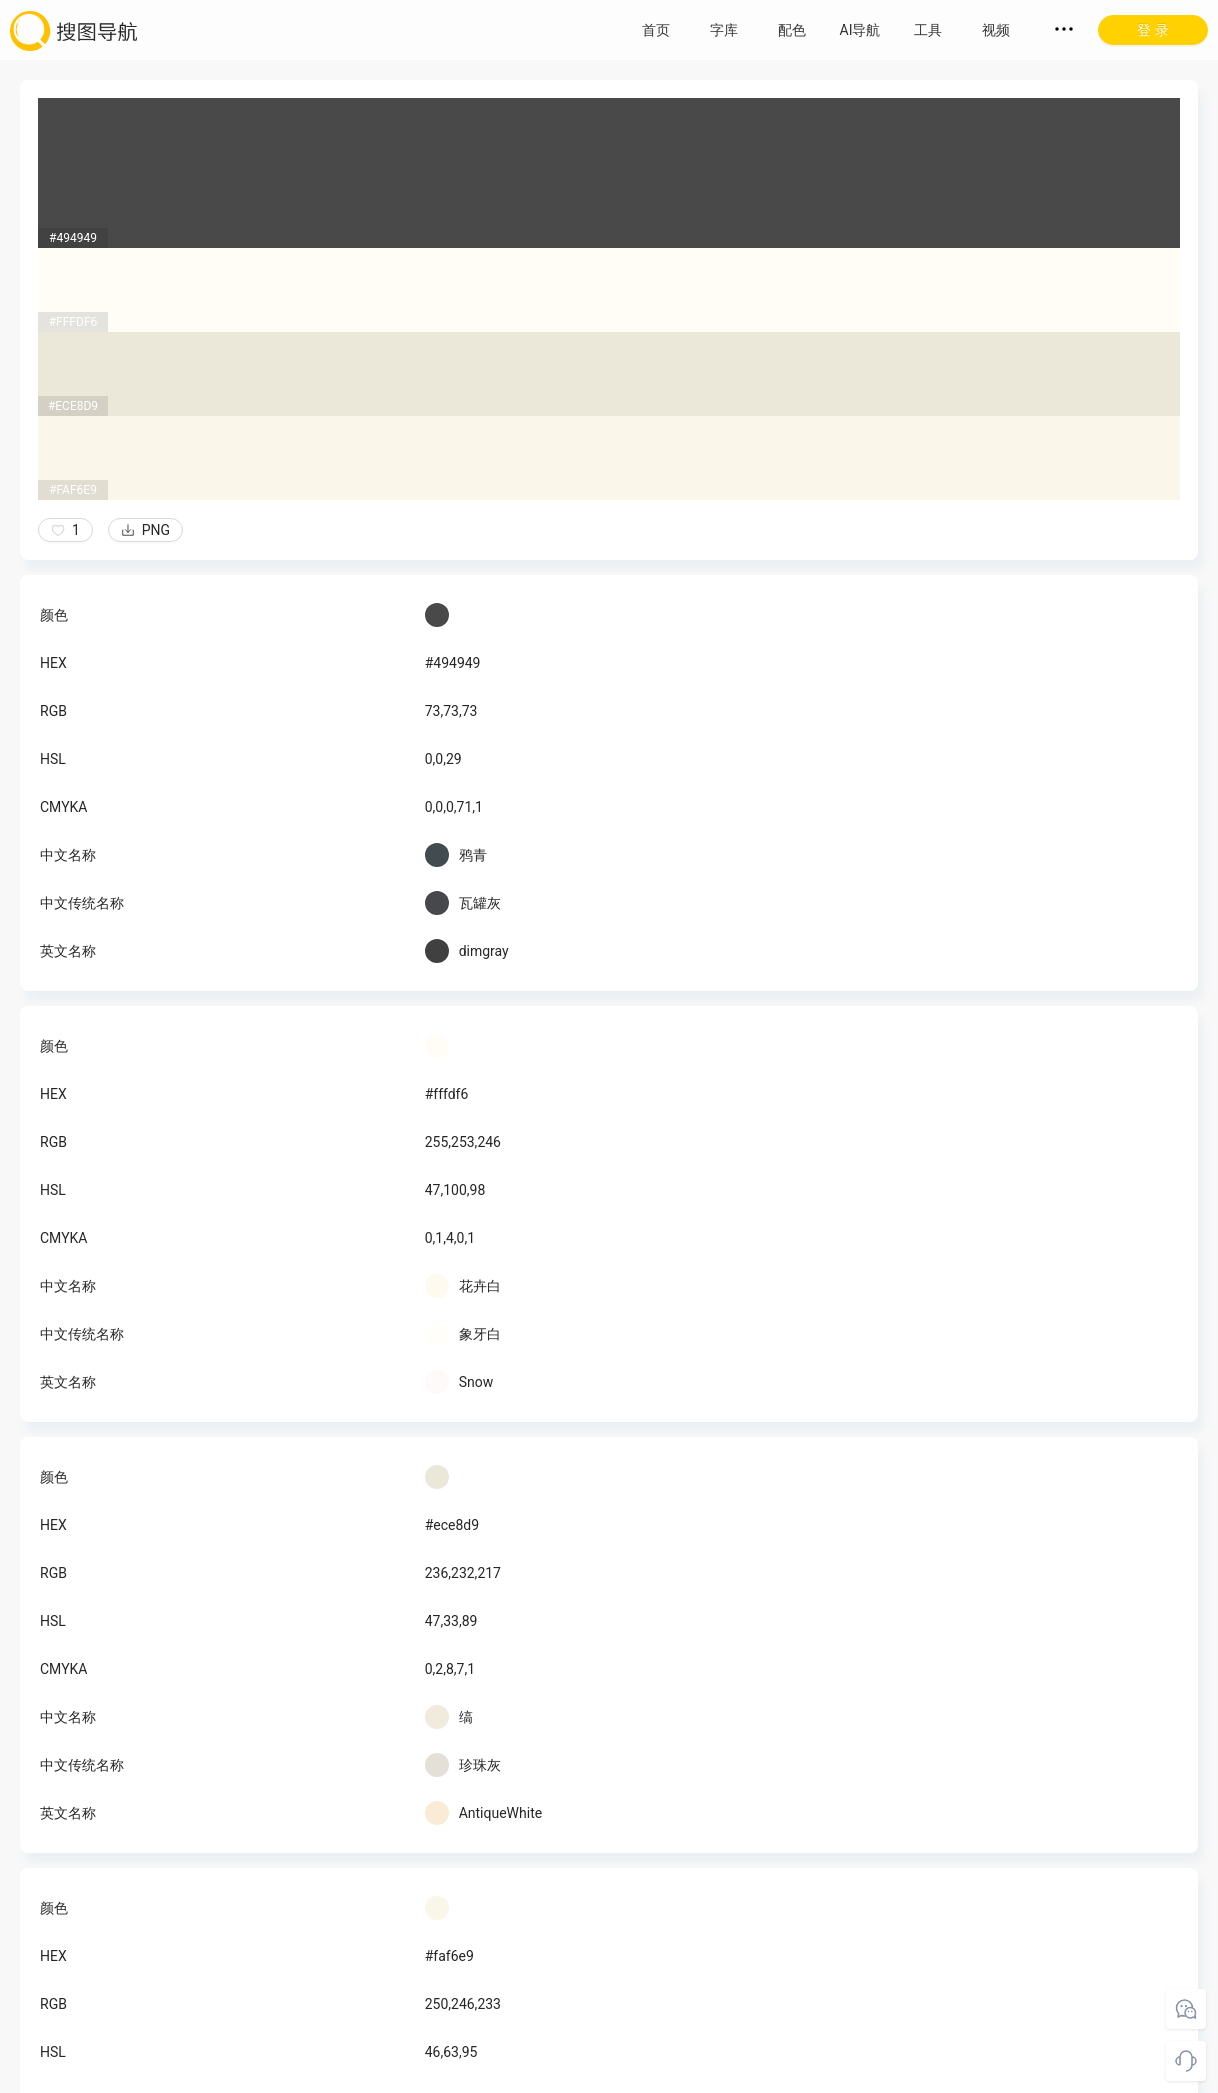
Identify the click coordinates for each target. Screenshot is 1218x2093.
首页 (656, 30)
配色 (792, 30)
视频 (996, 30)
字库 (724, 30)
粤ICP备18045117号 (610, 2073)
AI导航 (860, 30)
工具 (928, 30)
